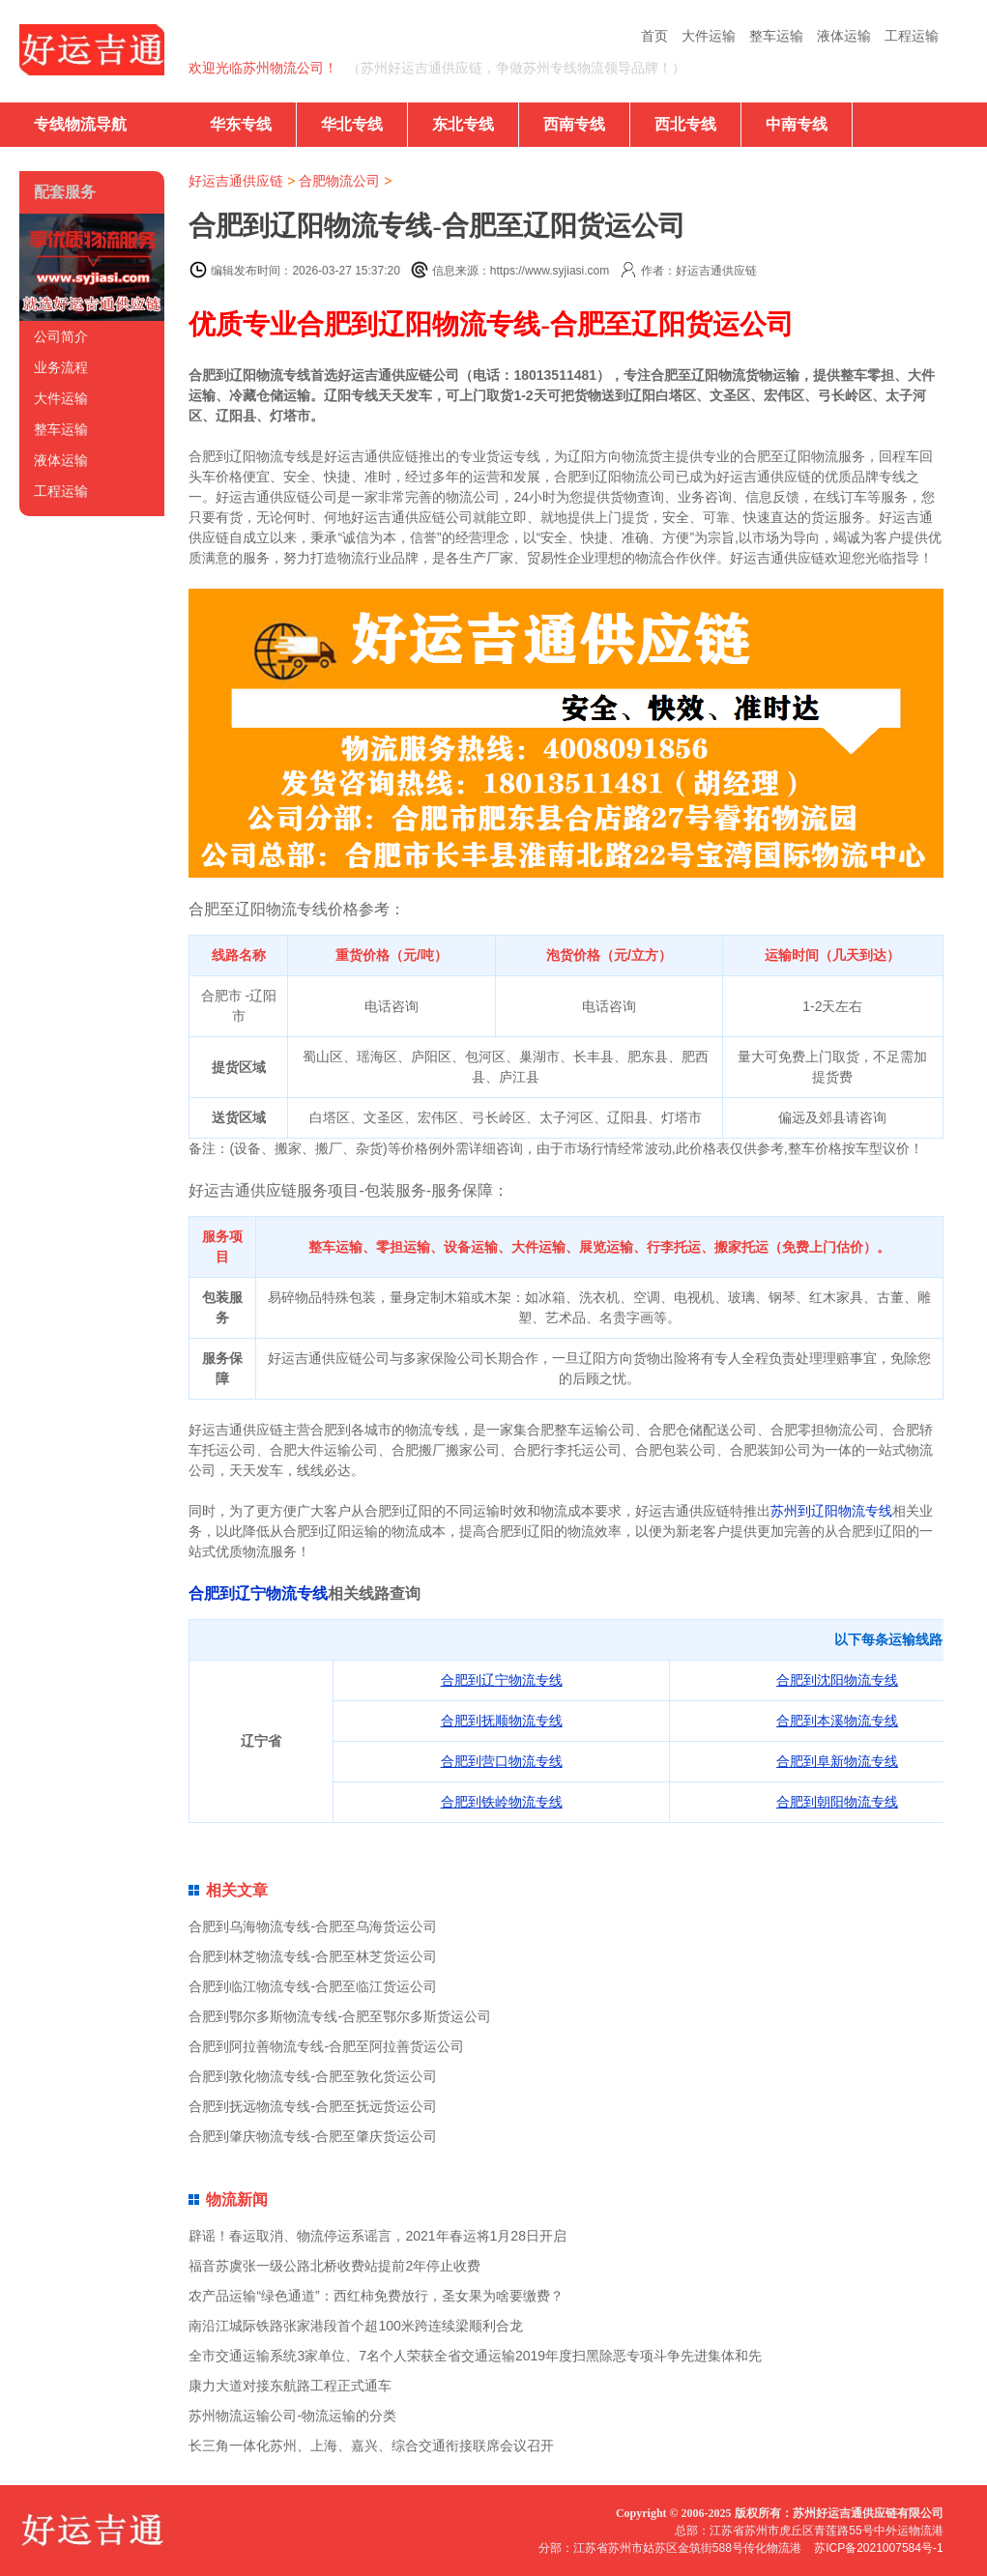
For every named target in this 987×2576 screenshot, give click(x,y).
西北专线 (685, 124)
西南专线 (574, 124)
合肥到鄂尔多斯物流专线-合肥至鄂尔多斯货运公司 (340, 2016)
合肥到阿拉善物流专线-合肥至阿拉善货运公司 (326, 2046)
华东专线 (241, 124)
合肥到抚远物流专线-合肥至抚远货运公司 (313, 2106)
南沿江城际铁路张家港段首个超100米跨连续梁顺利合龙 (355, 2325)
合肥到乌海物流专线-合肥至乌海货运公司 (313, 1926)
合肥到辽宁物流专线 (258, 1593)
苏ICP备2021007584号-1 (878, 2548)
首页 (654, 35)
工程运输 (912, 35)
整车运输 (776, 35)
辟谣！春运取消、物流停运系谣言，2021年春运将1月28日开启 (377, 2235)
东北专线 (463, 124)
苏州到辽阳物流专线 (831, 1511)
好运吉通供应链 (236, 180)
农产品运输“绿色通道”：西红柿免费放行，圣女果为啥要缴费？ (376, 2295)
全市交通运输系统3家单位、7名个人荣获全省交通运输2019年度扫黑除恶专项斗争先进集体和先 (475, 2355)
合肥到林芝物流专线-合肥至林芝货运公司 (313, 1956)
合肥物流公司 (339, 180)
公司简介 (61, 336)
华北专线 (352, 124)
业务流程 (61, 367)
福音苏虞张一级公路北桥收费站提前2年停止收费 (334, 2265)
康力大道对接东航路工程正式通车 (290, 2385)
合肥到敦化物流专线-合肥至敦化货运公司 (313, 2076)
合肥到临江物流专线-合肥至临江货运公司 (313, 1986)
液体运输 (844, 35)
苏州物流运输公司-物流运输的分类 (292, 2415)
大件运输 (709, 35)
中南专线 (796, 124)
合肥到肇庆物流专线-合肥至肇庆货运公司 (313, 2136)
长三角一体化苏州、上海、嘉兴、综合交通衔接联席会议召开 (371, 2445)
